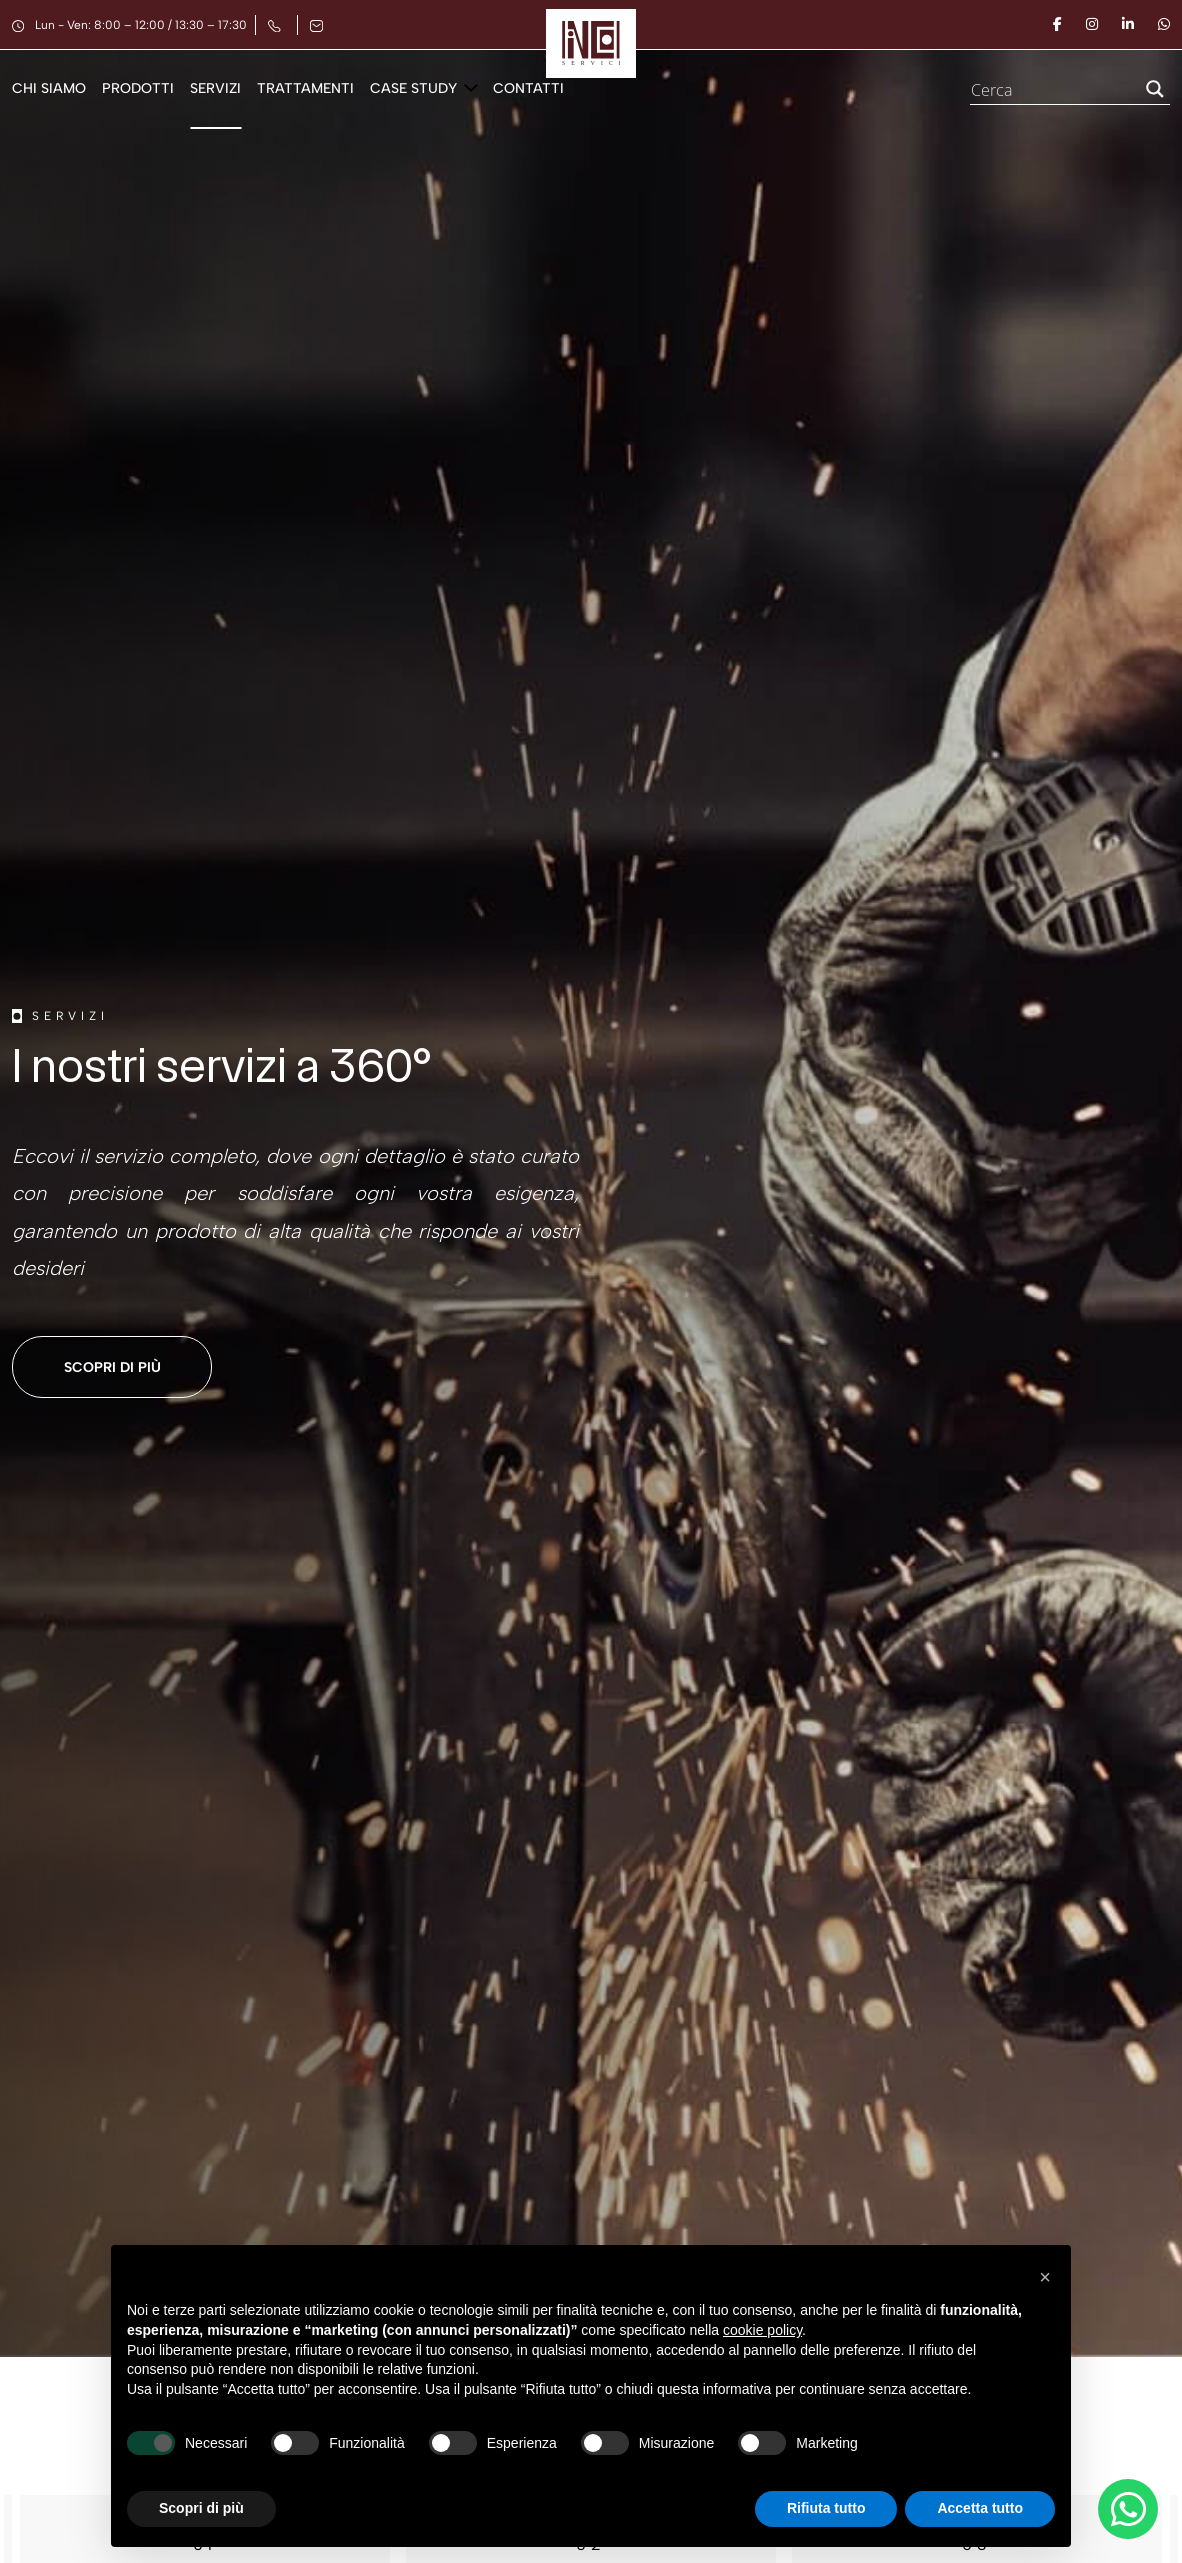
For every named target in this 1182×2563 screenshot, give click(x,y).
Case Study (413, 88)
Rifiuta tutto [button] (826, 2508)
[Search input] (1051, 89)
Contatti (528, 88)
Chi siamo (49, 88)
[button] (1045, 2277)
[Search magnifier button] (1155, 89)
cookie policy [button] (762, 2330)
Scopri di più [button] (201, 2508)
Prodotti (138, 88)
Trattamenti (305, 88)
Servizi (215, 88)
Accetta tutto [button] (980, 2508)
